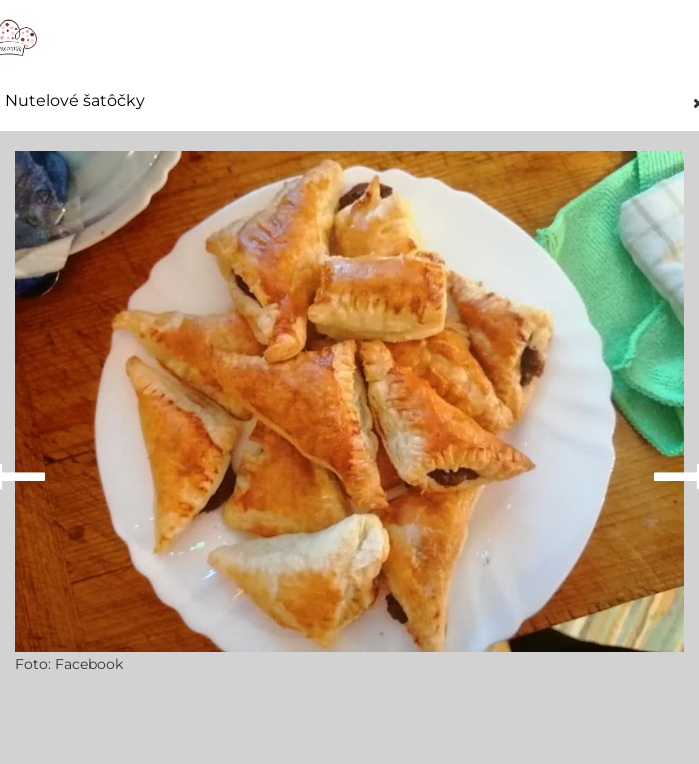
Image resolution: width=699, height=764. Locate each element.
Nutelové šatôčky (75, 101)
